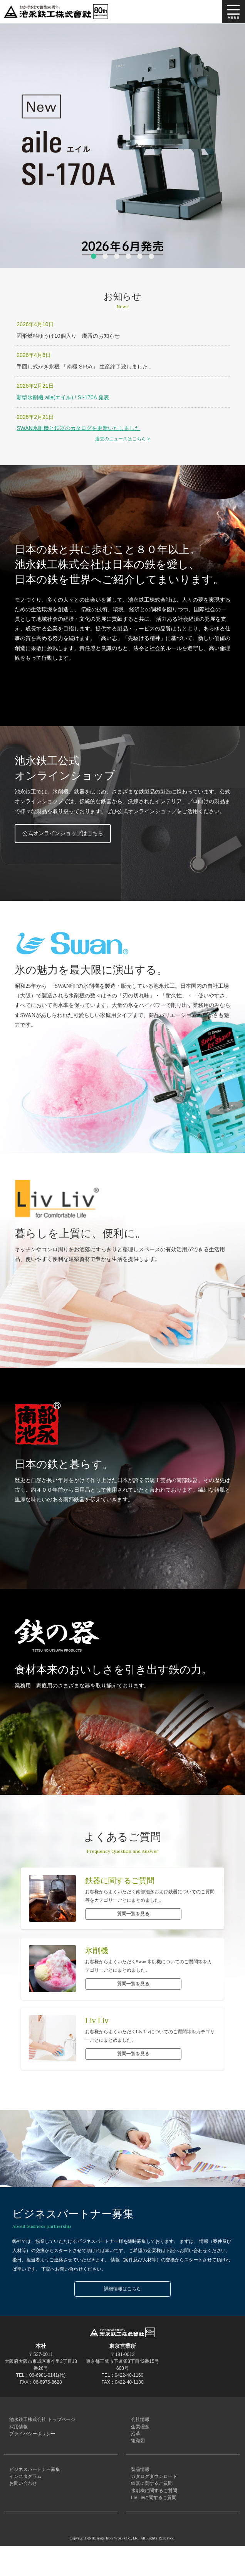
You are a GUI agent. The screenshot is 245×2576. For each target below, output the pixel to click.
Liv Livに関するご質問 (152, 2526)
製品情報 (138, 2484)
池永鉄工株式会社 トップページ (41, 2421)
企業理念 (138, 2431)
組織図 (136, 2452)
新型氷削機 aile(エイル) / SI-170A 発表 (63, 397)
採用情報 (17, 2431)
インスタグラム (24, 2495)
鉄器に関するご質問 (150, 2505)
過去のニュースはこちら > (122, 439)
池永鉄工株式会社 (58, 11)
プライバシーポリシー (31, 2442)
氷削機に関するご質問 (152, 2515)
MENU (233, 11)
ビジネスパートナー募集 (33, 2484)
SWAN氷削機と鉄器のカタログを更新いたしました (78, 428)
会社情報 (138, 2421)
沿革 (134, 2442)
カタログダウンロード (152, 2495)
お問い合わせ (21, 2505)
